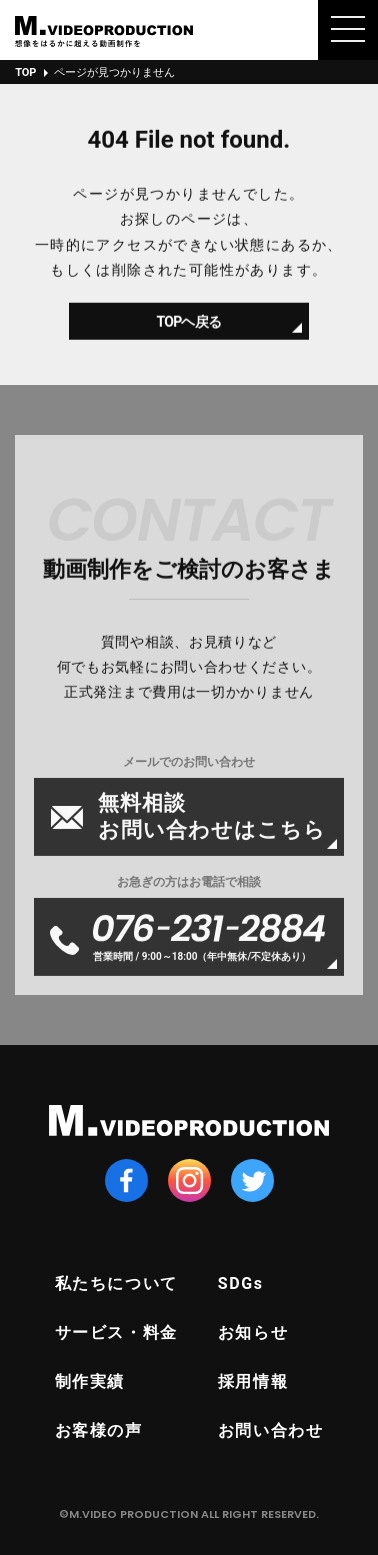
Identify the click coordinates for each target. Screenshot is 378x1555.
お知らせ (253, 1332)
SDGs (241, 1283)
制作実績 (90, 1381)
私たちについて (116, 1283)
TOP (25, 72)
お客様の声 (99, 1430)
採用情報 (253, 1381)
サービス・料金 (116, 1332)
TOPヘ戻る (189, 327)
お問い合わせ (271, 1430)
